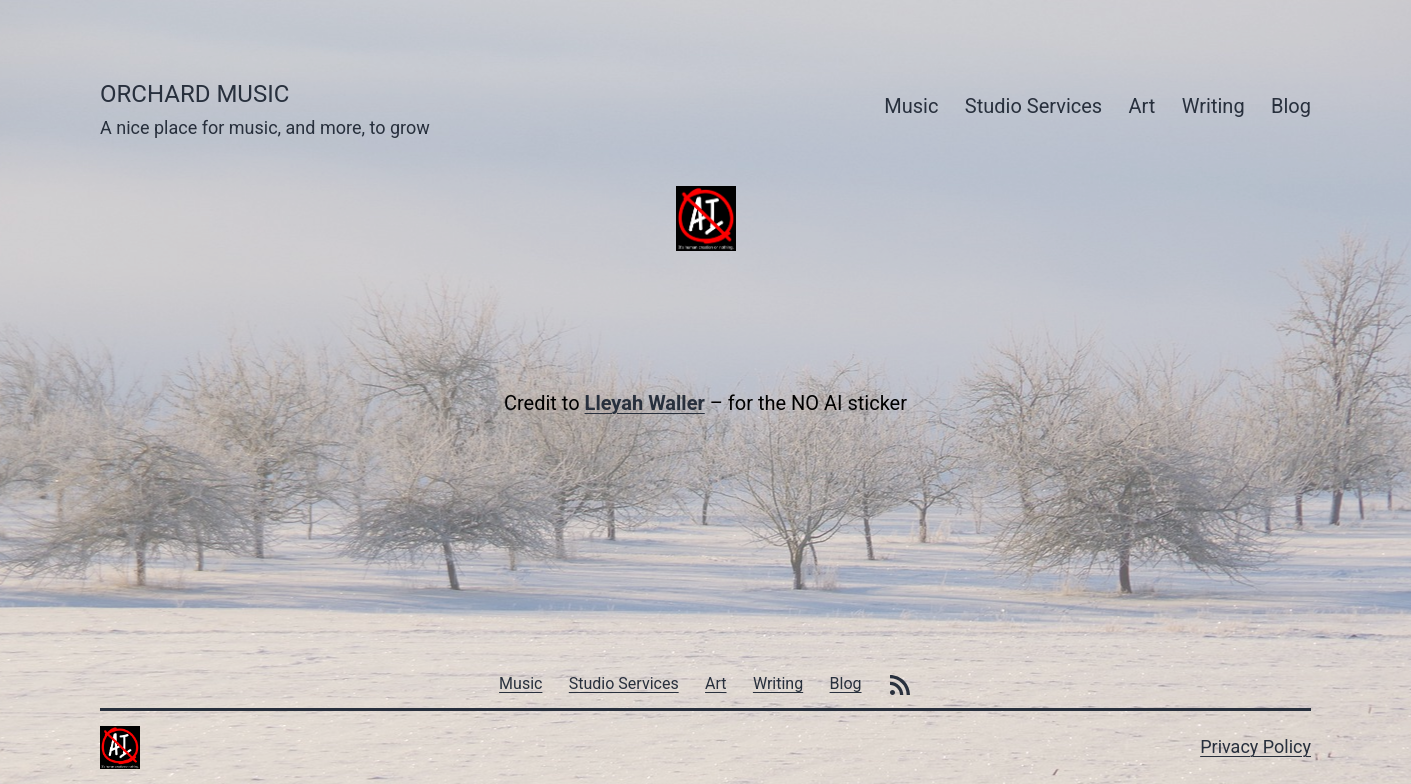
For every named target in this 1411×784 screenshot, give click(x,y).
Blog (1291, 106)
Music (911, 106)
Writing (1213, 106)
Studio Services (1033, 106)
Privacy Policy (1255, 746)
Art (1142, 106)
